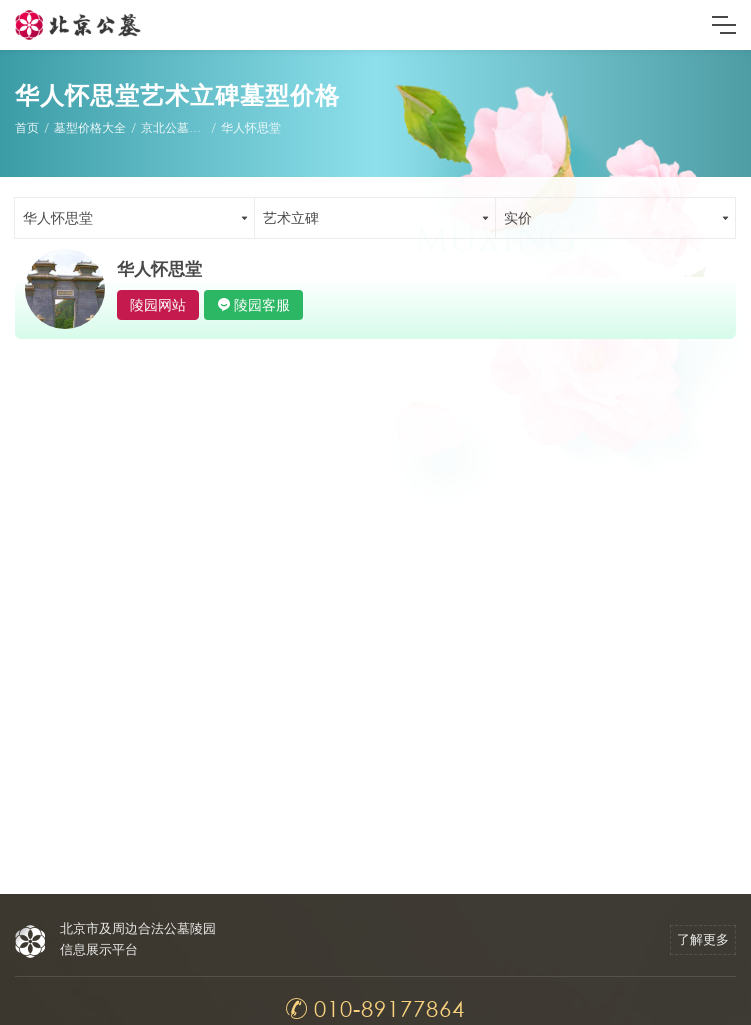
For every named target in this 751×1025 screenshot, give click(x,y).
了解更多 (703, 939)
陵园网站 (158, 304)
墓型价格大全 (90, 127)
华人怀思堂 (251, 127)
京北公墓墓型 (177, 127)
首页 (27, 127)
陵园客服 (262, 304)
